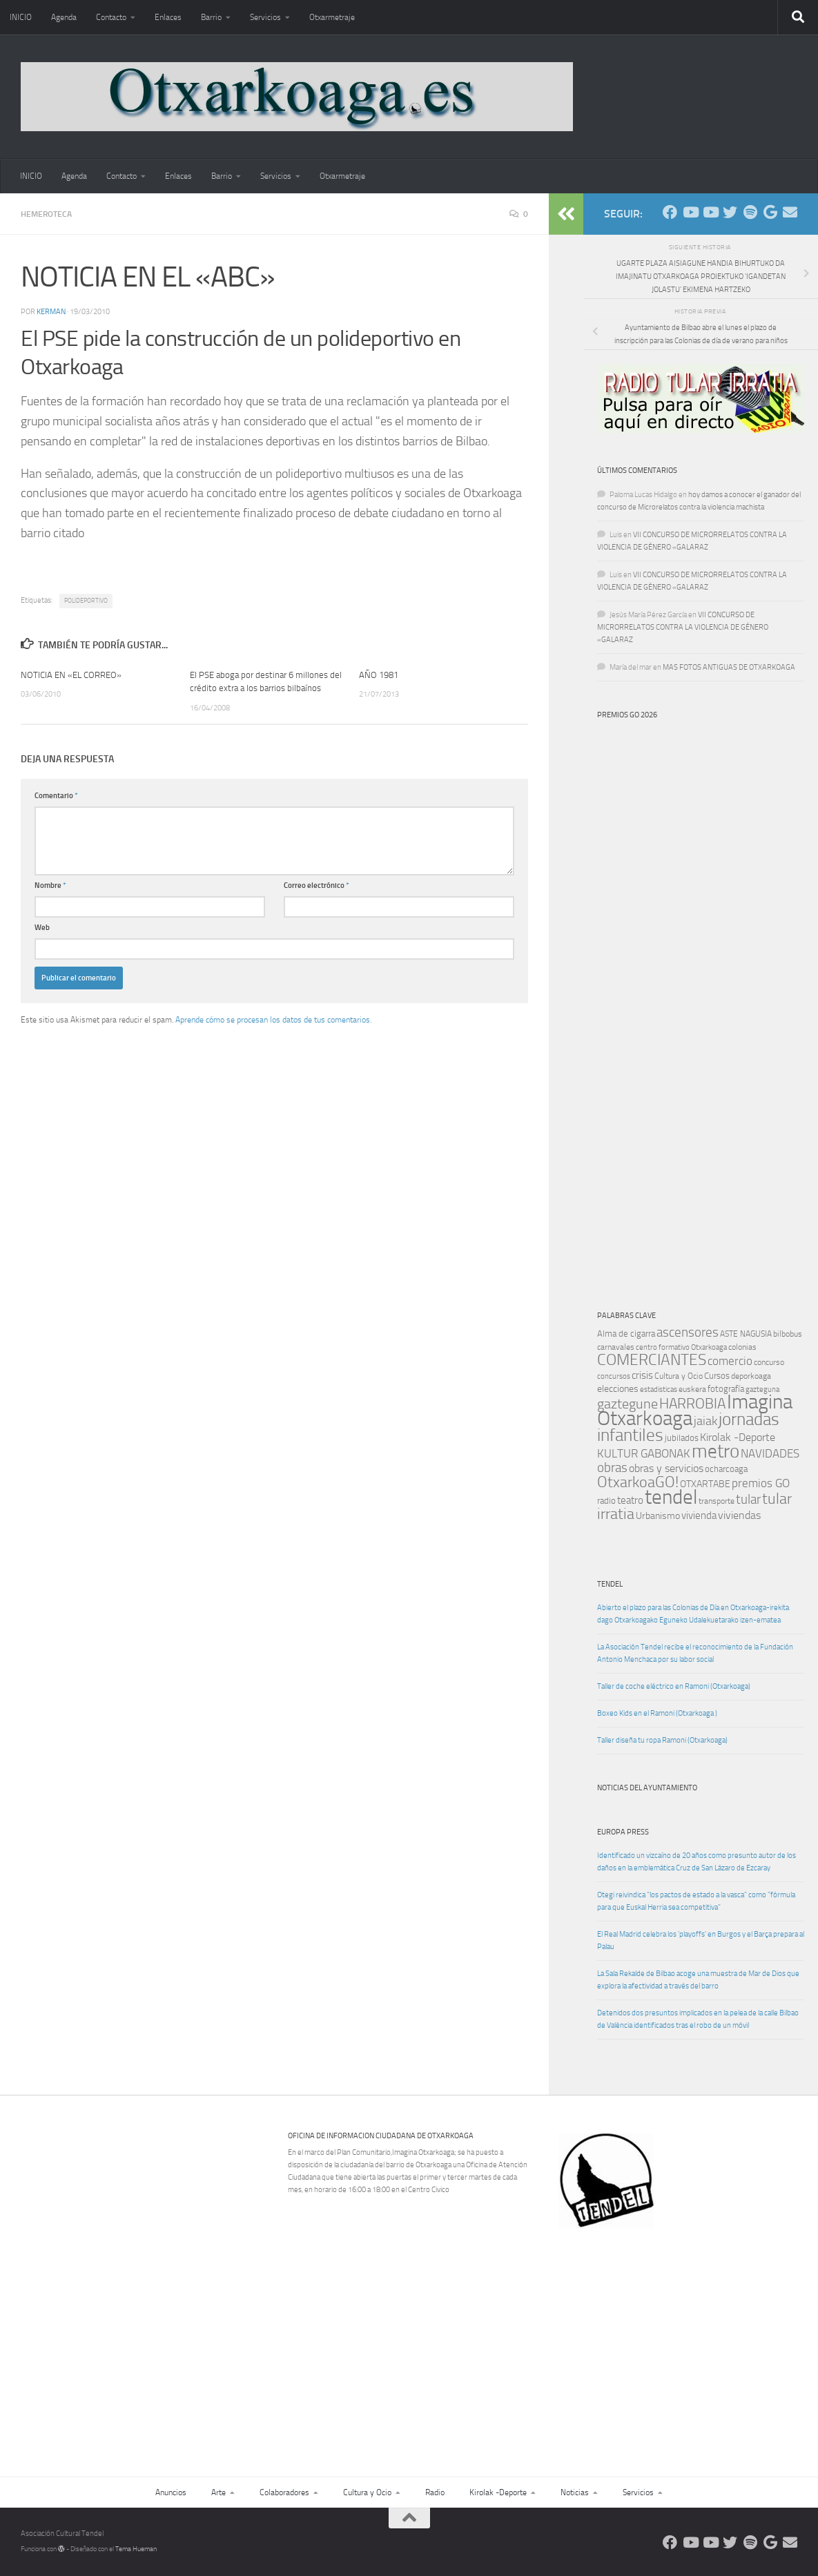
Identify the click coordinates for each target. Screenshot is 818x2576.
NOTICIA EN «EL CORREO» (71, 675)
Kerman (51, 311)
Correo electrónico (316, 885)
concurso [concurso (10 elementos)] (769, 1362)
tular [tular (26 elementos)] (748, 1499)
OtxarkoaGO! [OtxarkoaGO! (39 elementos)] (638, 1482)
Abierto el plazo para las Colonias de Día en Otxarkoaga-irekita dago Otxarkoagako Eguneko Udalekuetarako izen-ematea (693, 1614)
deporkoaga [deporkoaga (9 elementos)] (751, 1376)
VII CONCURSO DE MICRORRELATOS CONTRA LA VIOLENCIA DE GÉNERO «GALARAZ (682, 627)
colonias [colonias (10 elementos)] (742, 1347)
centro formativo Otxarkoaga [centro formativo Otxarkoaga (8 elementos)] (681, 1347)
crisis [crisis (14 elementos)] (642, 1375)
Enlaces (168, 17)
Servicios (265, 17)
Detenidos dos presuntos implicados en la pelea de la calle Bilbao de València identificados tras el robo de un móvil (698, 2019)
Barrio (211, 17)
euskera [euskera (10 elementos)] (692, 1389)
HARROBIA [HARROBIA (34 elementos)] (692, 1403)
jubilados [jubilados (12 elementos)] (682, 1438)
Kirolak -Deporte (498, 2492)
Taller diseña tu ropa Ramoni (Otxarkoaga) (662, 1740)
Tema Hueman (136, 2549)
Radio (435, 2492)
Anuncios (170, 2492)
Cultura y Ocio (367, 2492)
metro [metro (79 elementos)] (715, 1451)
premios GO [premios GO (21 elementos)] (761, 1483)
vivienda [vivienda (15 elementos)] (699, 1515)
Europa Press (623, 1832)
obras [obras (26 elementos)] (612, 1467)
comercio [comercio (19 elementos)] (730, 1361)
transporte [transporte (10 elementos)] (716, 1501)
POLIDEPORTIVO (86, 600)
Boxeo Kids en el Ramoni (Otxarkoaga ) (657, 1713)
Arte (218, 2492)
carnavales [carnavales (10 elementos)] (615, 1347)
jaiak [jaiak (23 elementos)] (705, 1421)
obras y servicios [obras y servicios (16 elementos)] (666, 1468)
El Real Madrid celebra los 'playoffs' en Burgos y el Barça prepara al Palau (700, 1940)
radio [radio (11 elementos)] (606, 1500)
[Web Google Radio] (770, 212)
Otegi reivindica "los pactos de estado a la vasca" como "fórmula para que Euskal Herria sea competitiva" (696, 1901)
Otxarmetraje (332, 17)
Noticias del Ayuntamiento (647, 1787)
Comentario (56, 795)
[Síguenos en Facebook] (670, 212)
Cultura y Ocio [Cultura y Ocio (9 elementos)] (678, 1376)
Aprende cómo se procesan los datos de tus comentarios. (273, 1020)
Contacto (111, 17)
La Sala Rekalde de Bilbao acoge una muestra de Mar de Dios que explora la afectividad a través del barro (698, 1980)
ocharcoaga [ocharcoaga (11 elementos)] (726, 1469)
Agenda (64, 17)
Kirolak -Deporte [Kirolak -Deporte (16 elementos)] (737, 1437)
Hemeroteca (46, 214)
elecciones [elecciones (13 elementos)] (618, 1389)
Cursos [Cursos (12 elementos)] (717, 1376)
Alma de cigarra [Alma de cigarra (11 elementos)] (626, 1333)
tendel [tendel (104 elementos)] (671, 1497)
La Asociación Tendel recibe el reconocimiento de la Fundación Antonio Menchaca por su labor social (695, 1653)
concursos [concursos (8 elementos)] (613, 1376)
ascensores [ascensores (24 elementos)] (687, 1332)
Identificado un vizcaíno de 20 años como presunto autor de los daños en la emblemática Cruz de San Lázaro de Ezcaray (696, 1861)
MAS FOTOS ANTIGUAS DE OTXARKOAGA (729, 667)
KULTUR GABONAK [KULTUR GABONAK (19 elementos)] (643, 1453)
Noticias (575, 2492)
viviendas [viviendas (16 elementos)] (739, 1515)
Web (42, 927)
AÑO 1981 (378, 675)
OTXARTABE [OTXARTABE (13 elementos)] (705, 1484)
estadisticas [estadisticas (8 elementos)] (658, 1389)
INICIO (21, 17)
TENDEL (610, 1584)
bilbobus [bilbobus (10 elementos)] (787, 1334)
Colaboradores (284, 2492)
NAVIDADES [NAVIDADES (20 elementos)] (770, 1453)
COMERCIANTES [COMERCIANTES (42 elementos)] (651, 1359)
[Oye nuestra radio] (750, 212)
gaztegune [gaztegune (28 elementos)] (627, 1404)
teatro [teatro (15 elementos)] (630, 1500)
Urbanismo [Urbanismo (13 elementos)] (658, 1516)
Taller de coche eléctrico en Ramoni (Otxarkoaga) (673, 1686)
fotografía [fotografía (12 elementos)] (726, 1389)
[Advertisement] (686, 2334)
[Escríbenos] (790, 212)
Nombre (50, 885)
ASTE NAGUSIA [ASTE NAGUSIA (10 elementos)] (746, 1334)
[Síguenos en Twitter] (730, 212)
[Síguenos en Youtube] (690, 212)
